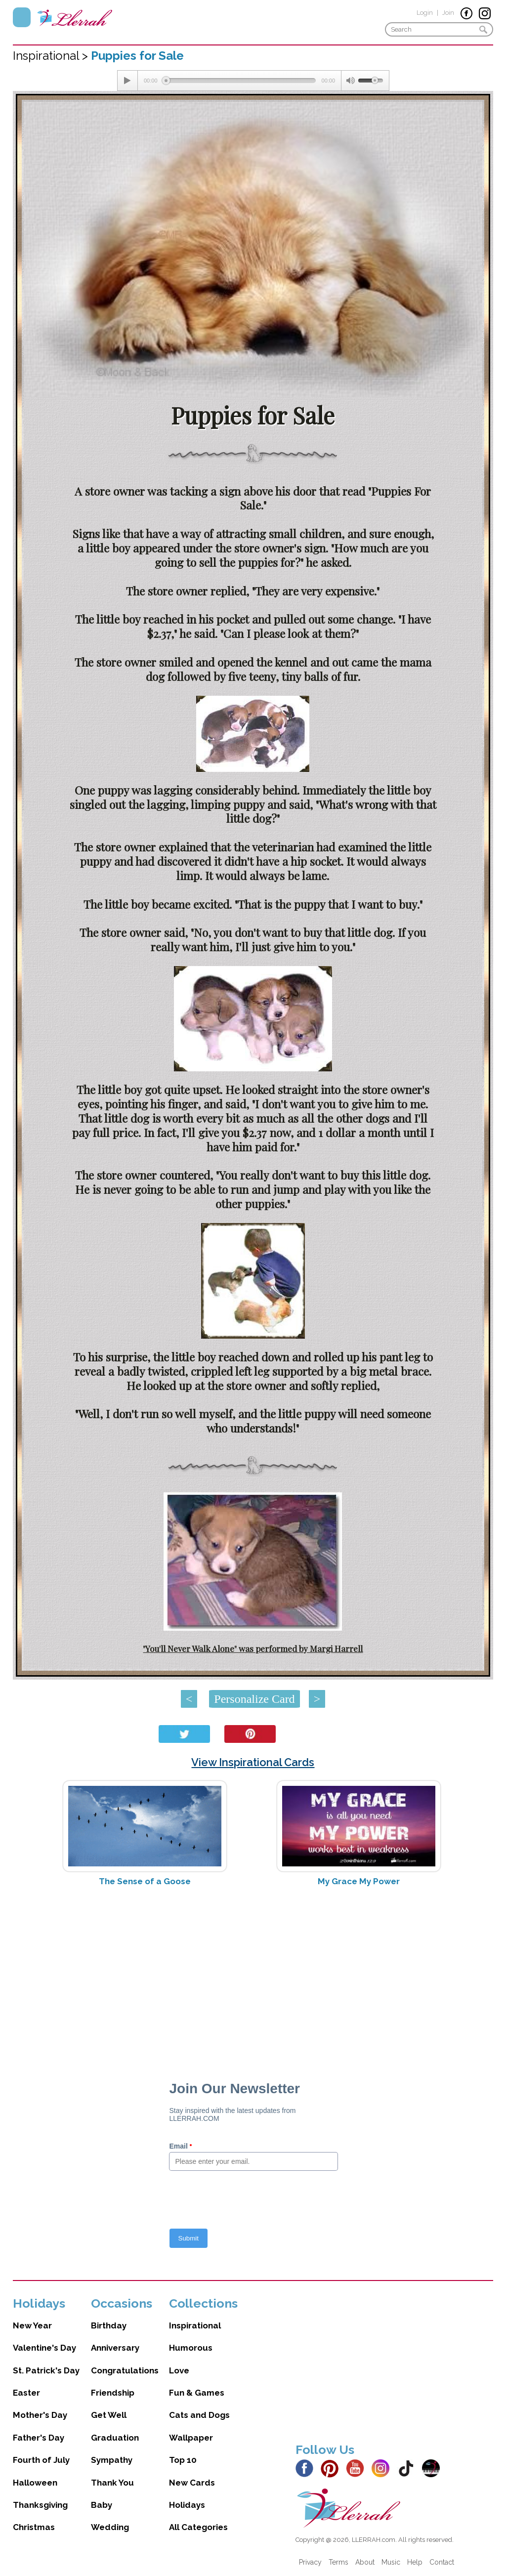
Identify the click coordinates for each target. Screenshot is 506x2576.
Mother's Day (40, 2415)
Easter (26, 2393)
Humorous (190, 2348)
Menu (22, 17)
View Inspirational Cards (252, 1762)
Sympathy (111, 2460)
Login (425, 12)
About (365, 2562)
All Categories (198, 2527)
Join (448, 12)
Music (390, 2562)
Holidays (187, 2505)
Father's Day (38, 2438)
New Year (32, 2325)
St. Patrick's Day (46, 2370)
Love (179, 2370)
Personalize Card (254, 1698)
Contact (441, 2562)
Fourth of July (41, 2460)
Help (414, 2562)
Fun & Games (196, 2393)
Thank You (112, 2483)
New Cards (192, 2483)
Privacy (310, 2562)
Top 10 (183, 2460)
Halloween (35, 2483)
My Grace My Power (359, 1881)
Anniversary (115, 2348)
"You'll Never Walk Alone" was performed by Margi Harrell (253, 1648)
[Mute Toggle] (349, 80)
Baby (101, 2505)
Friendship (112, 2393)
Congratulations (125, 2370)
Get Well (108, 2415)
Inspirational (195, 2325)
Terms (338, 2562)
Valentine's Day (44, 2348)
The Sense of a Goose (145, 1881)
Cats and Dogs (199, 2415)
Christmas (34, 2527)
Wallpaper (191, 2438)
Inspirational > (52, 55)
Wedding (110, 2527)
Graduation (115, 2438)
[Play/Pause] (127, 80)
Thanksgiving (40, 2505)
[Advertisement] (253, 1972)
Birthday (108, 2325)
